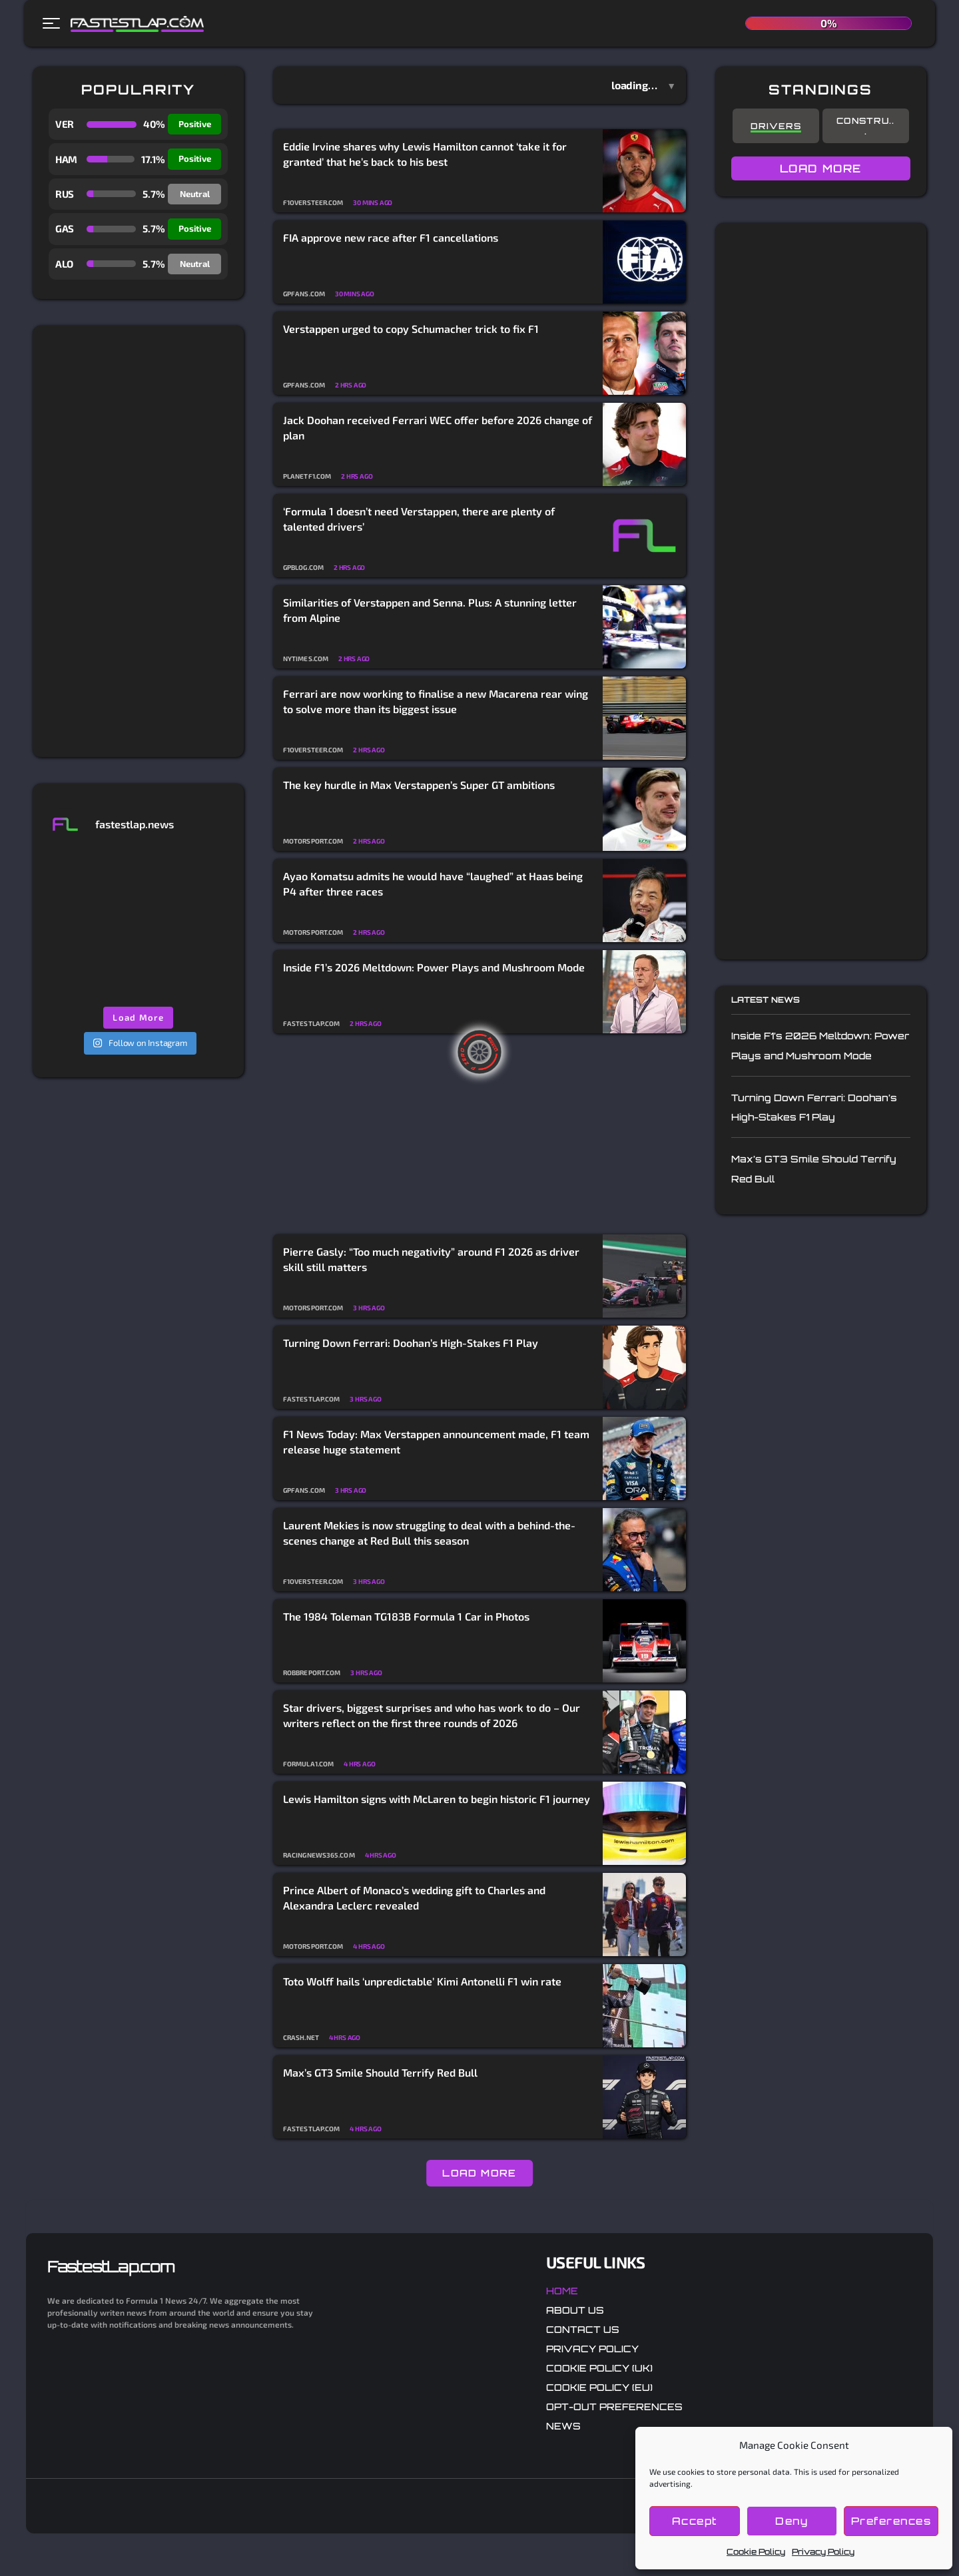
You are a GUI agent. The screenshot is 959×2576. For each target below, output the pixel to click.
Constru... (865, 125)
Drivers (776, 126)
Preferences (891, 2521)
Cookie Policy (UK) (599, 2368)
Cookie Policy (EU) (599, 2387)
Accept (694, 2521)
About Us (575, 2310)
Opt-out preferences (614, 2406)
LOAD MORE (479, 2173)
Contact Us (582, 2329)
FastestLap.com (110, 2266)
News (563, 2426)
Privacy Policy (823, 2552)
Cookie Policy (756, 2552)
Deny (791, 2521)
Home (562, 2290)
